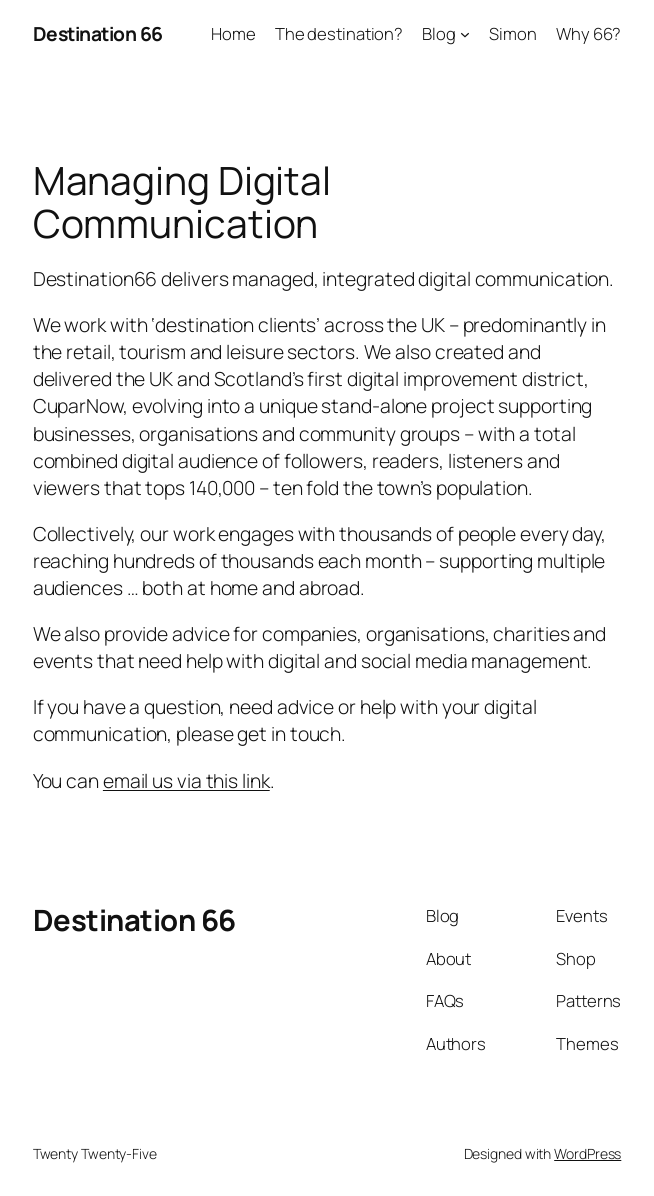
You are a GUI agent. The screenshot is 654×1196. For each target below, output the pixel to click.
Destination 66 (98, 33)
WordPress (587, 1153)
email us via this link (186, 780)
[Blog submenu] (465, 34)
